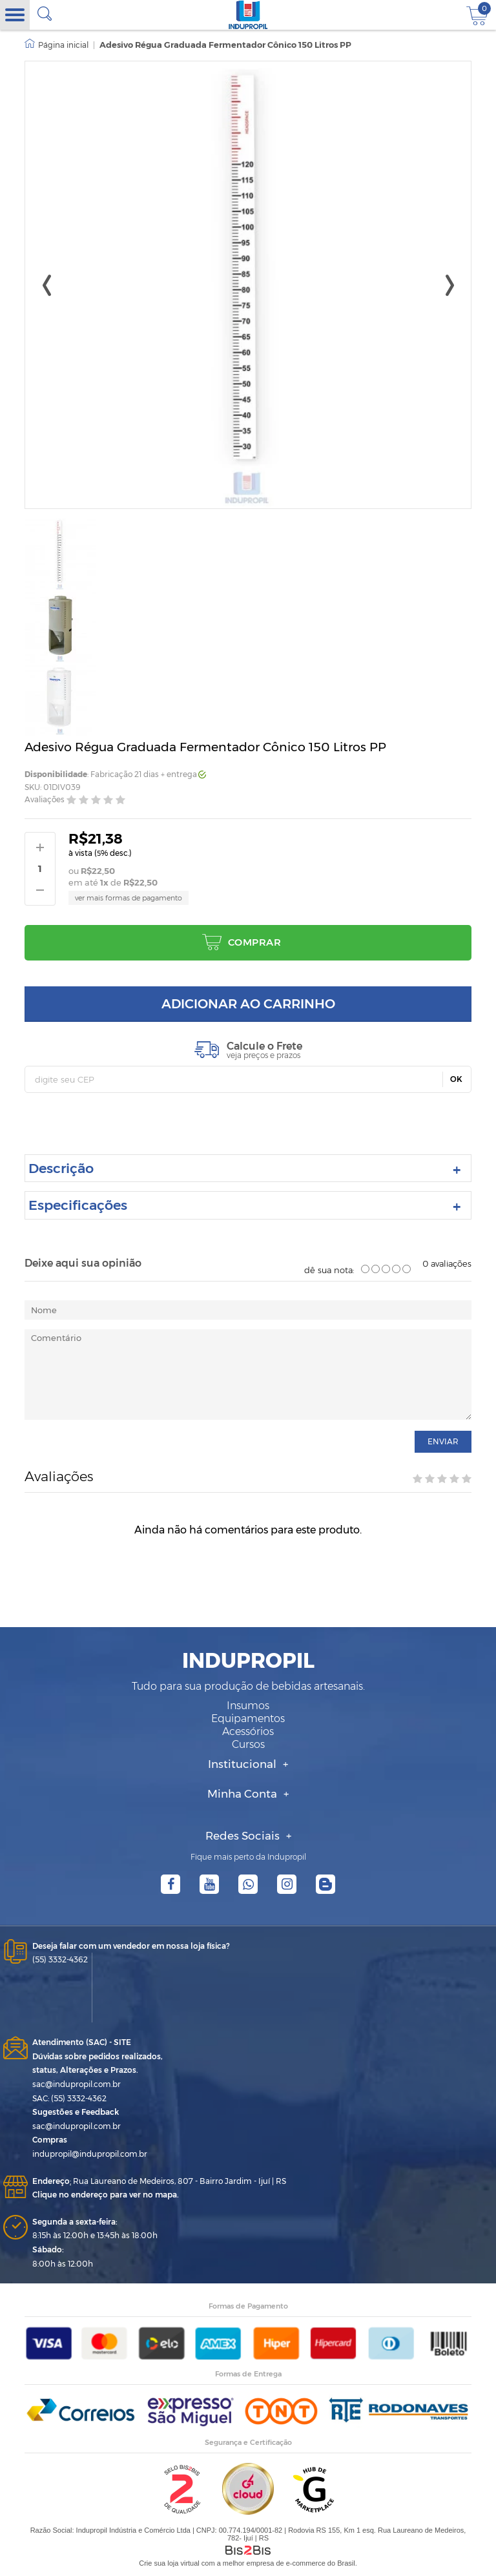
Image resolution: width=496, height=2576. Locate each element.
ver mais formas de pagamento (128, 897)
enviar (443, 1441)
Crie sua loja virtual (169, 2563)
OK (456, 1079)
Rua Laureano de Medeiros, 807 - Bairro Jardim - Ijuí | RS (159, 2181)
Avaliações (45, 799)
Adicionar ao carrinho (248, 1004)
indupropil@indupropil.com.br (89, 2154)
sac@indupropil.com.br (76, 2084)
